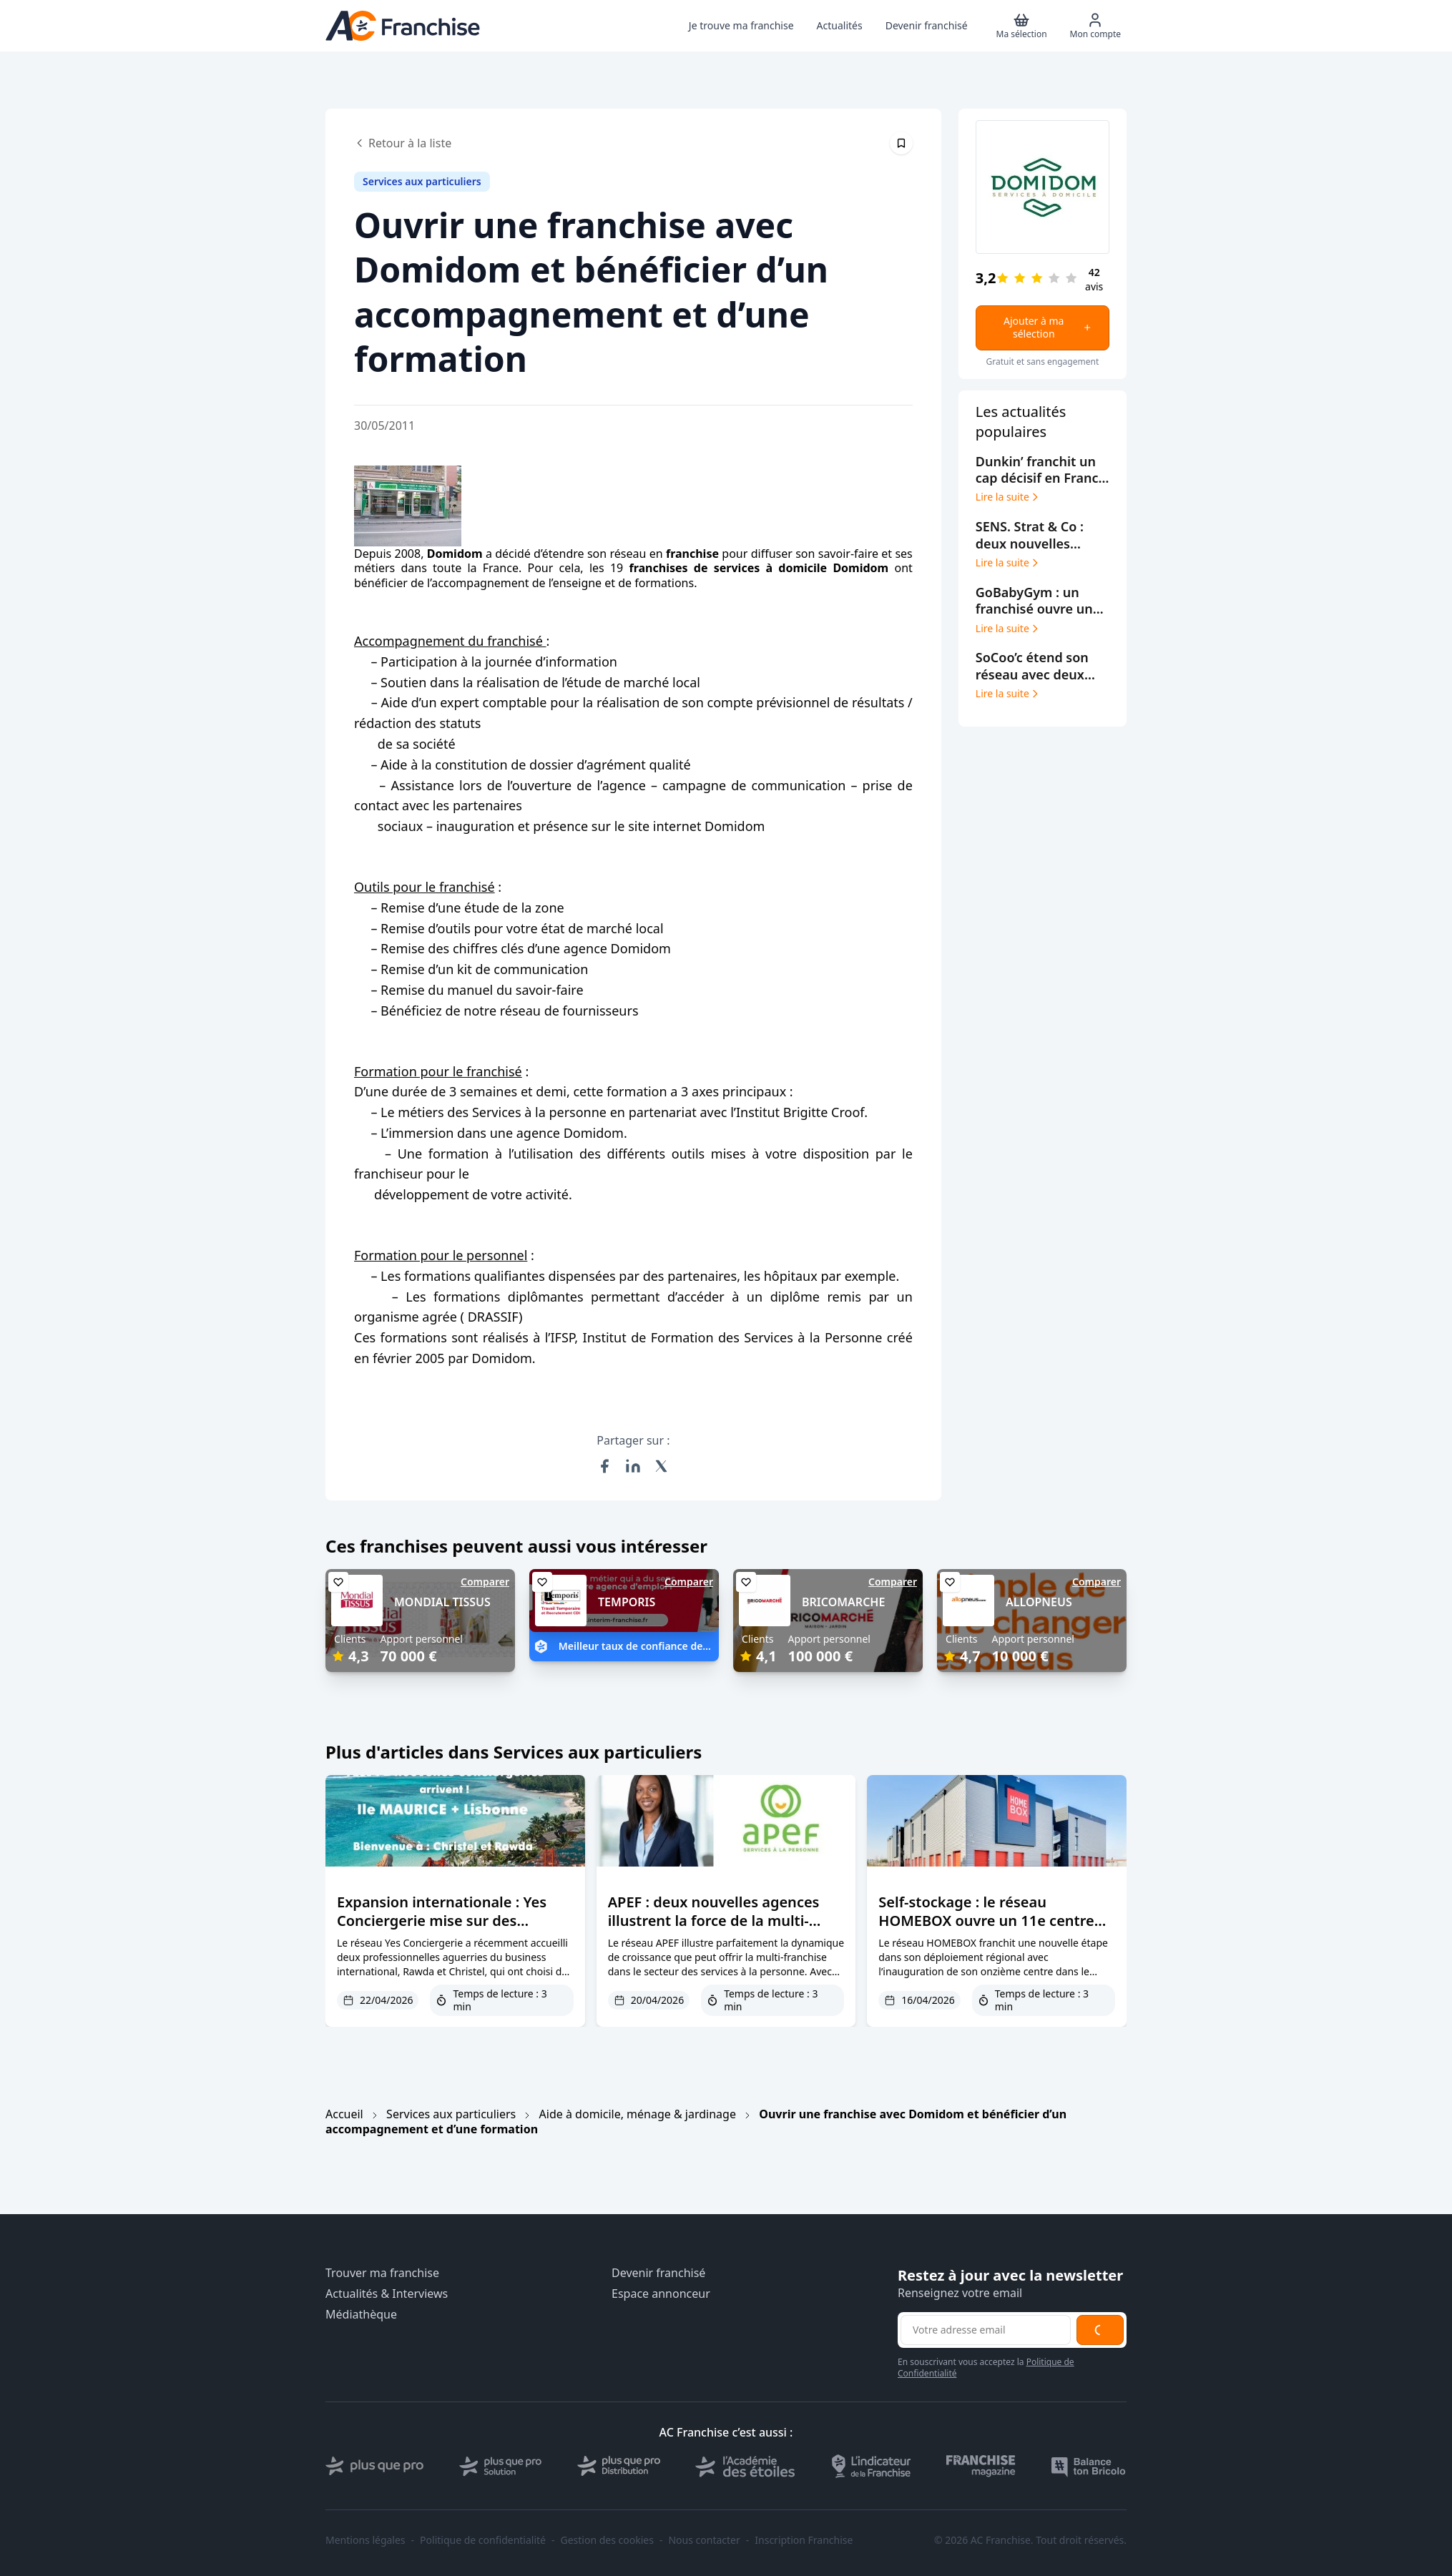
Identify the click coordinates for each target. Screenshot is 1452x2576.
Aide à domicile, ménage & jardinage (637, 2114)
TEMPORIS (626, 1602)
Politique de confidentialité (483, 2540)
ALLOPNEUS (1039, 1602)
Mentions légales (365, 2540)
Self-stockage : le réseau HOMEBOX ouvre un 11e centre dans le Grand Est (986, 1920)
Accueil (344, 2114)
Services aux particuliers (451, 2114)
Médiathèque (361, 2314)
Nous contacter (704, 2540)
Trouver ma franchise (382, 2273)
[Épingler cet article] (901, 143)
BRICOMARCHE (843, 1602)
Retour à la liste (402, 143)
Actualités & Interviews (386, 2293)
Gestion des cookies (607, 2540)
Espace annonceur (661, 2293)
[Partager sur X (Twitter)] (661, 1466)
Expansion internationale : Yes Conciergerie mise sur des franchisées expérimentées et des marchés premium (454, 1929)
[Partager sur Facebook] (604, 1466)
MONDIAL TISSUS (442, 1602)
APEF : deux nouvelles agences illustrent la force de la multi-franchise (714, 1920)
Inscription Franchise (804, 2540)
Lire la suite (1008, 497)
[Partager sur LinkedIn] (633, 1466)
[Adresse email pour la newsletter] (986, 2330)
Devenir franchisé (658, 2273)
